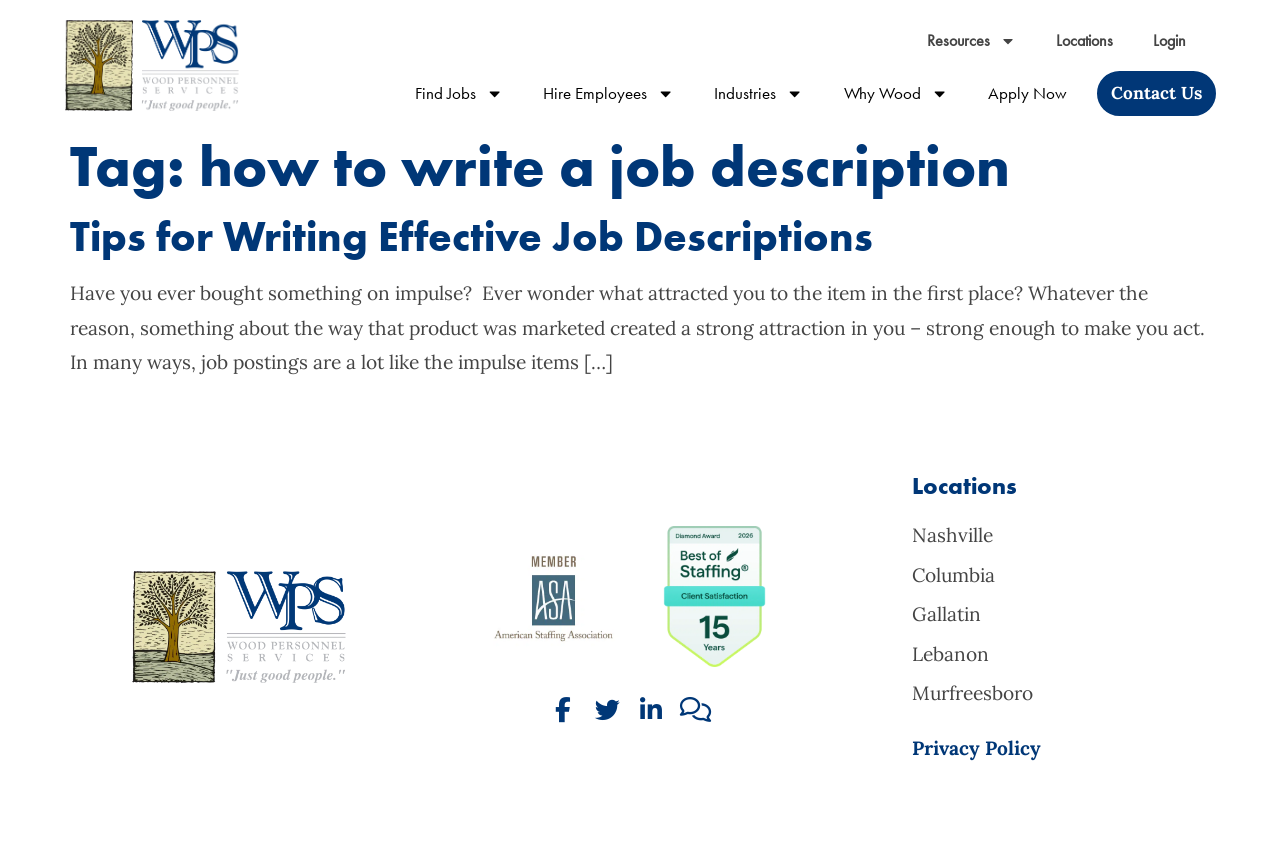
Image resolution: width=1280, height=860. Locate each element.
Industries (758, 81)
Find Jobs (459, 81)
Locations (1084, 28)
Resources (971, 29)
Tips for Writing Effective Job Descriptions (471, 236)
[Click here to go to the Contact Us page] (1156, 81)
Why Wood (896, 81)
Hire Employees (608, 81)
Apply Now (1027, 82)
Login (1169, 28)
